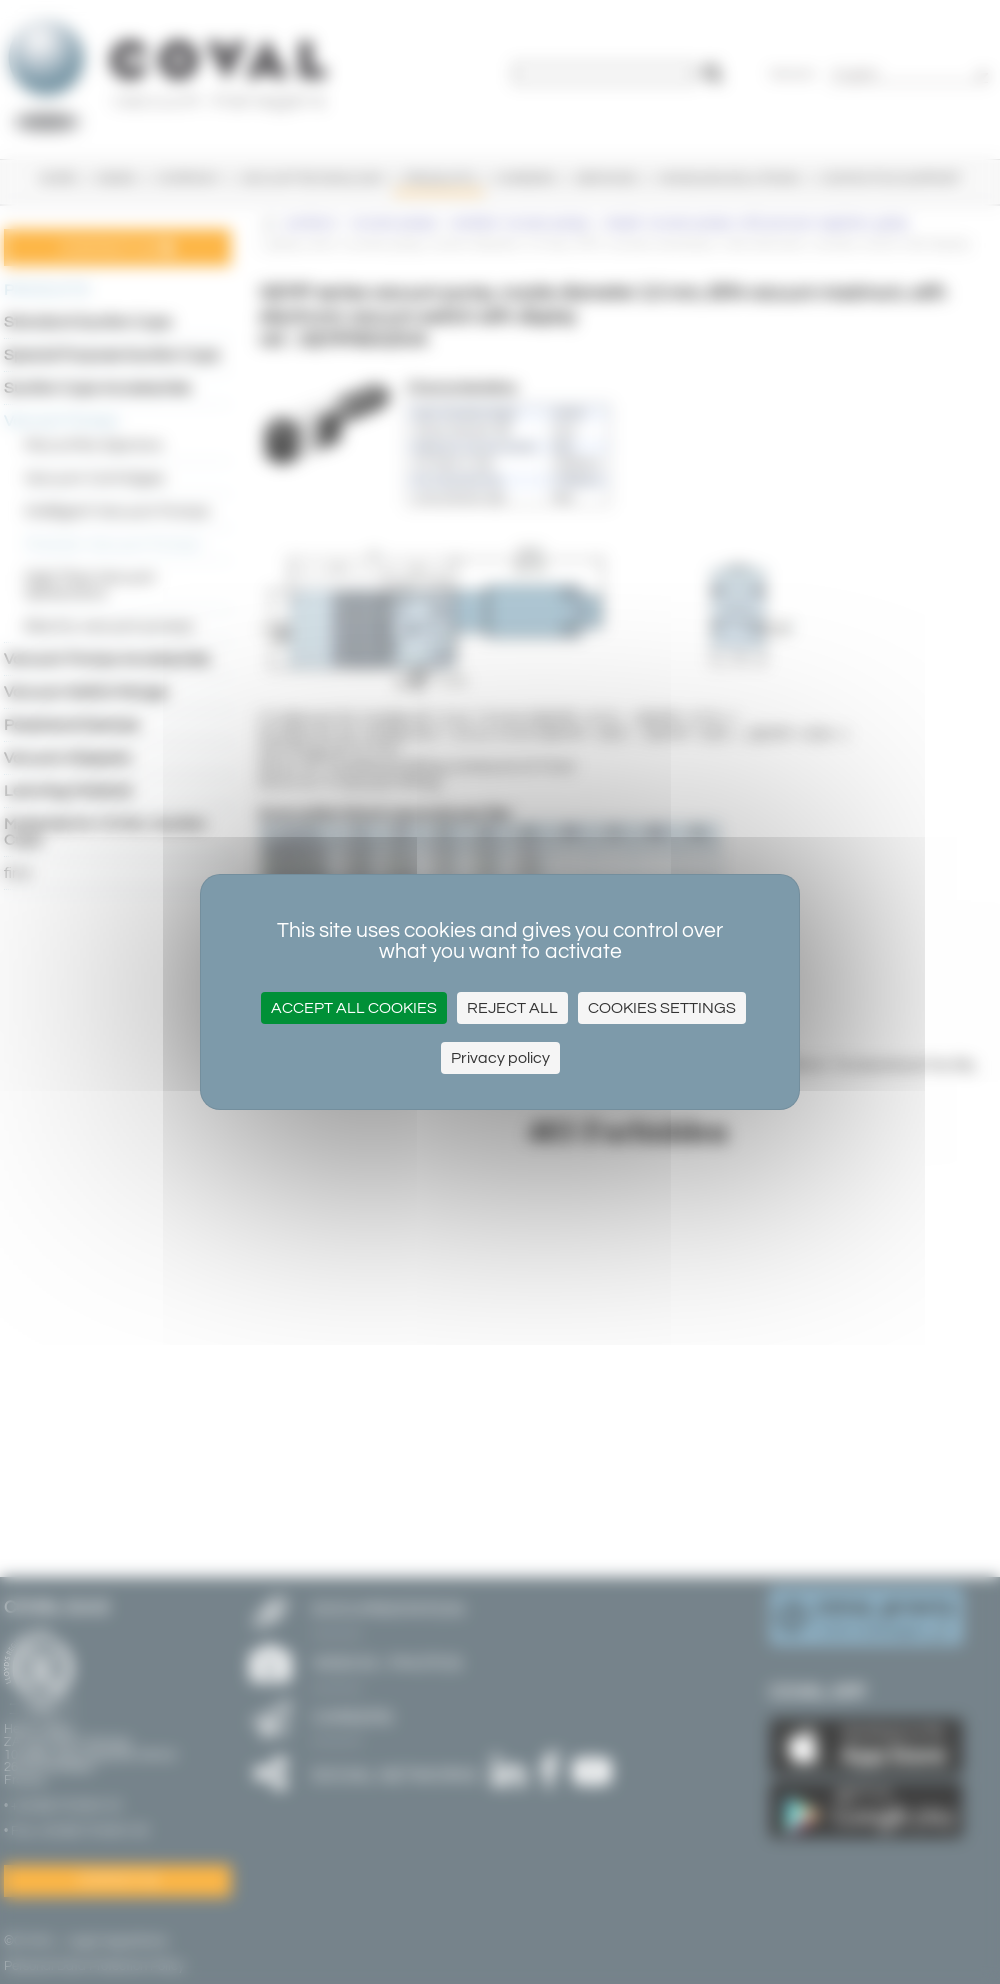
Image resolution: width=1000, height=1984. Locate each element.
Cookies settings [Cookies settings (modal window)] (662, 1008)
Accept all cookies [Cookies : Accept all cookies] (354, 1008)
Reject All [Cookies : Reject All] (512, 1008)
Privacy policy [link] (500, 1058)
